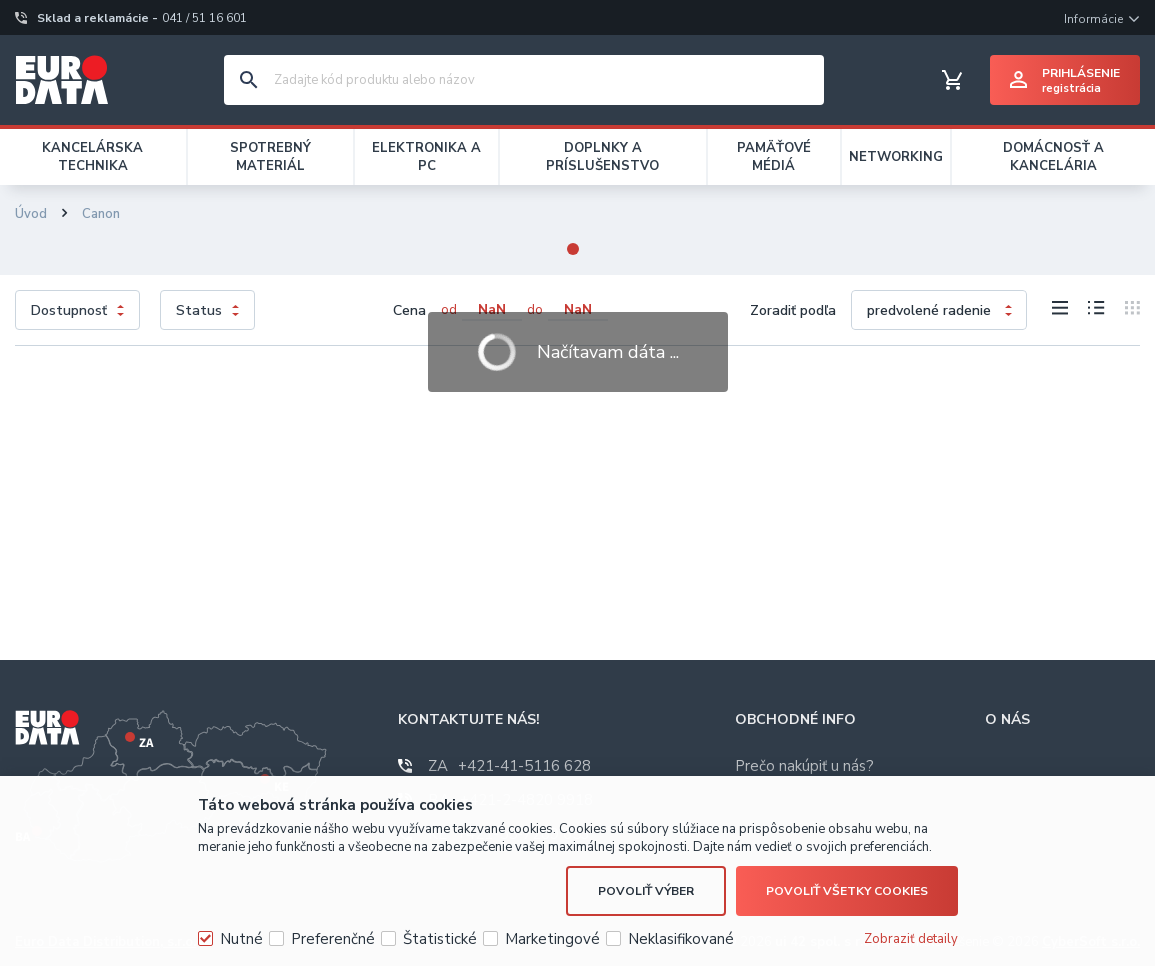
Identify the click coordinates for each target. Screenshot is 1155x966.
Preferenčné (333, 939)
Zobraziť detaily (911, 939)
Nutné (241, 939)
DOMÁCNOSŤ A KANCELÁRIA (1053, 157)
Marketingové (552, 939)
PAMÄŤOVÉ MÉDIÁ (774, 157)
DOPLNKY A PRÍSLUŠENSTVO (602, 157)
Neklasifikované (681, 939)
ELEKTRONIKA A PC (426, 157)
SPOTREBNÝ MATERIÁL (270, 157)
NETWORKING (896, 157)
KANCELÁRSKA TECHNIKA (92, 157)
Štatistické (440, 939)
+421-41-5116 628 (509, 766)
